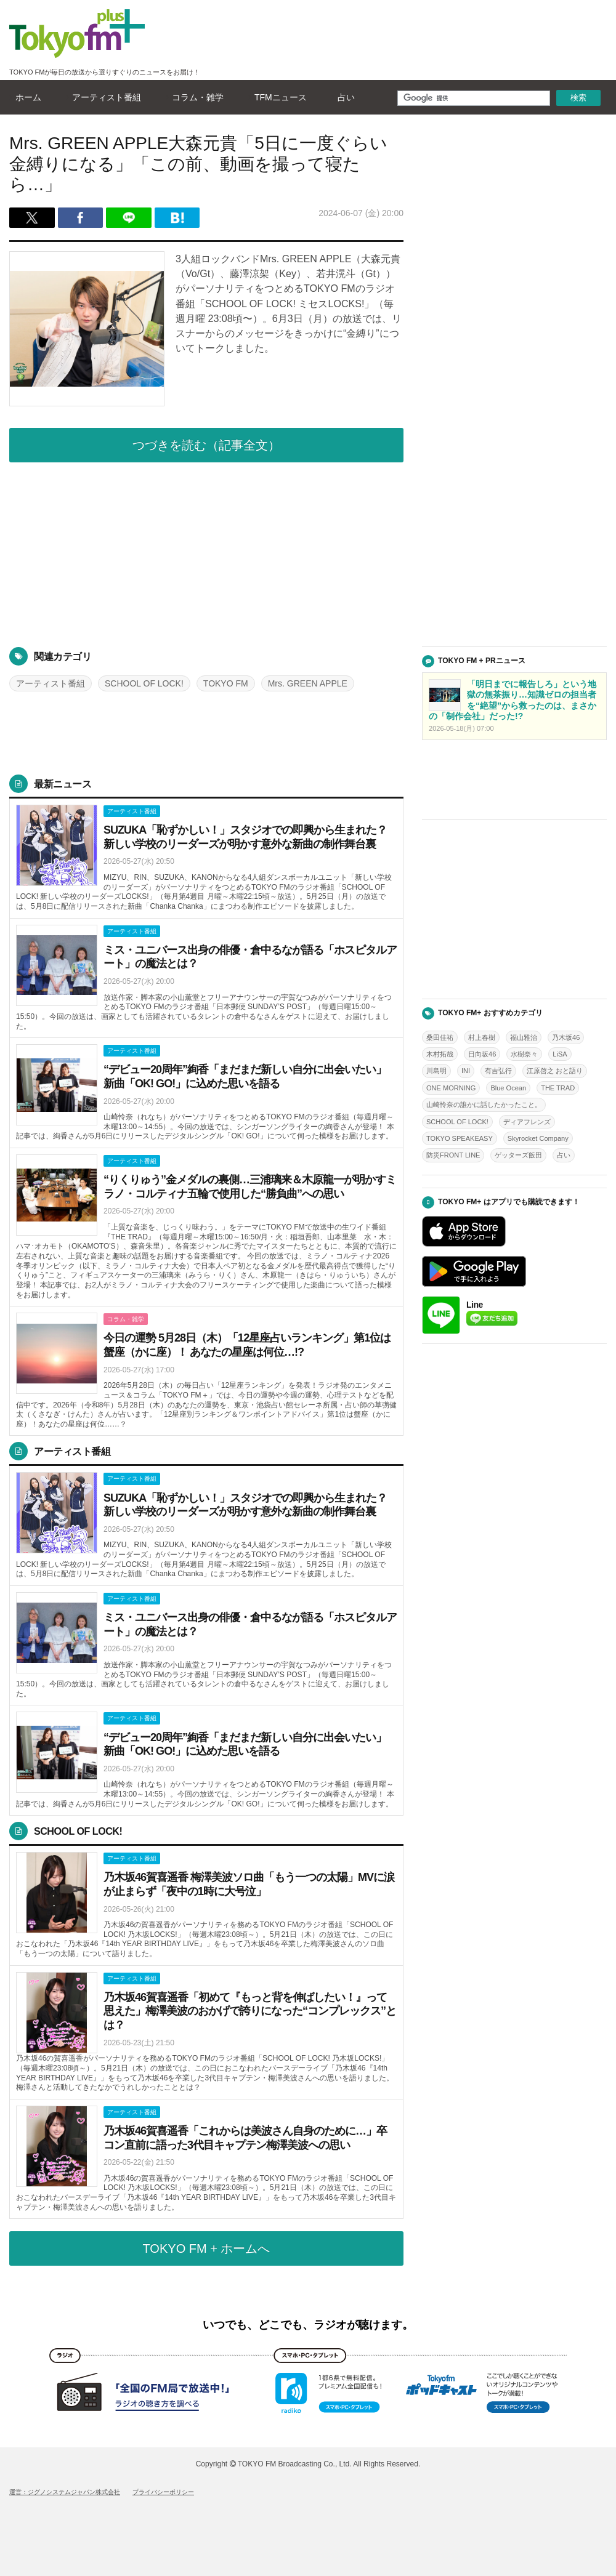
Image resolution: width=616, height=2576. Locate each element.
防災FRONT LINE (453, 1155)
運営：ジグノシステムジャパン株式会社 (64, 2492)
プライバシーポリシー (163, 2492)
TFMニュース (277, 97)
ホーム (25, 97)
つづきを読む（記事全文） (206, 445)
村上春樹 (481, 1037)
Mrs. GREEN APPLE (307, 683)
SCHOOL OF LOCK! (144, 683)
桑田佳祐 (439, 1037)
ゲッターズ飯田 (518, 1155)
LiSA (560, 1054)
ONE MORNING (451, 1088)
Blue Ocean (508, 1088)
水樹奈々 (524, 1054)
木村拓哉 (439, 1054)
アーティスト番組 (103, 97)
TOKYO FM (225, 683)
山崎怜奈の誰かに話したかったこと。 (483, 1104)
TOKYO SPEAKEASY (459, 1138)
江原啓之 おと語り (555, 1070)
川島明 (436, 1070)
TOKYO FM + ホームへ (206, 2248)
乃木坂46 (566, 1037)
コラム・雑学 (195, 97)
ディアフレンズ (527, 1121)
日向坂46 (482, 1054)
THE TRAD (558, 1088)
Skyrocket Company (538, 1138)
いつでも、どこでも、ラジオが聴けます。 (308, 2325)
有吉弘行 (498, 1070)
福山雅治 (523, 1037)
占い (343, 97)
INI (465, 1070)
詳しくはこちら (206, 859)
